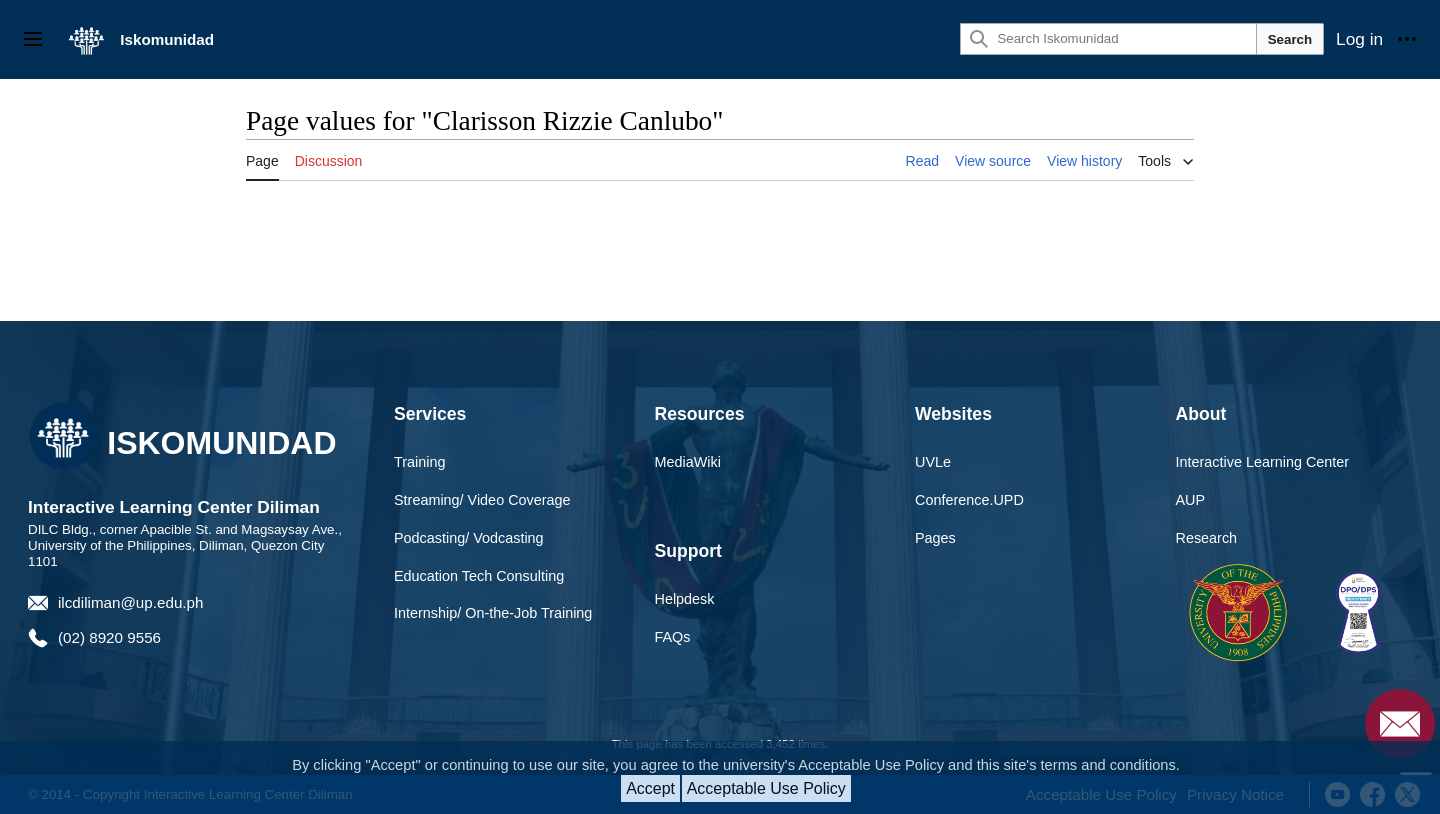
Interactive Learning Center (1263, 462)
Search (1290, 39)
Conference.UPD (969, 500)
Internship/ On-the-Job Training (493, 613)
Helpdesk (685, 599)
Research (1207, 538)
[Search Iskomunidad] (1108, 39)
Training (419, 462)
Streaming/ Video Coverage (482, 500)
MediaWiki (688, 462)
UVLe (933, 462)
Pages (935, 538)
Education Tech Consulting (479, 576)
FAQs (673, 637)
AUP (1191, 500)
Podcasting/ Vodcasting (469, 538)
